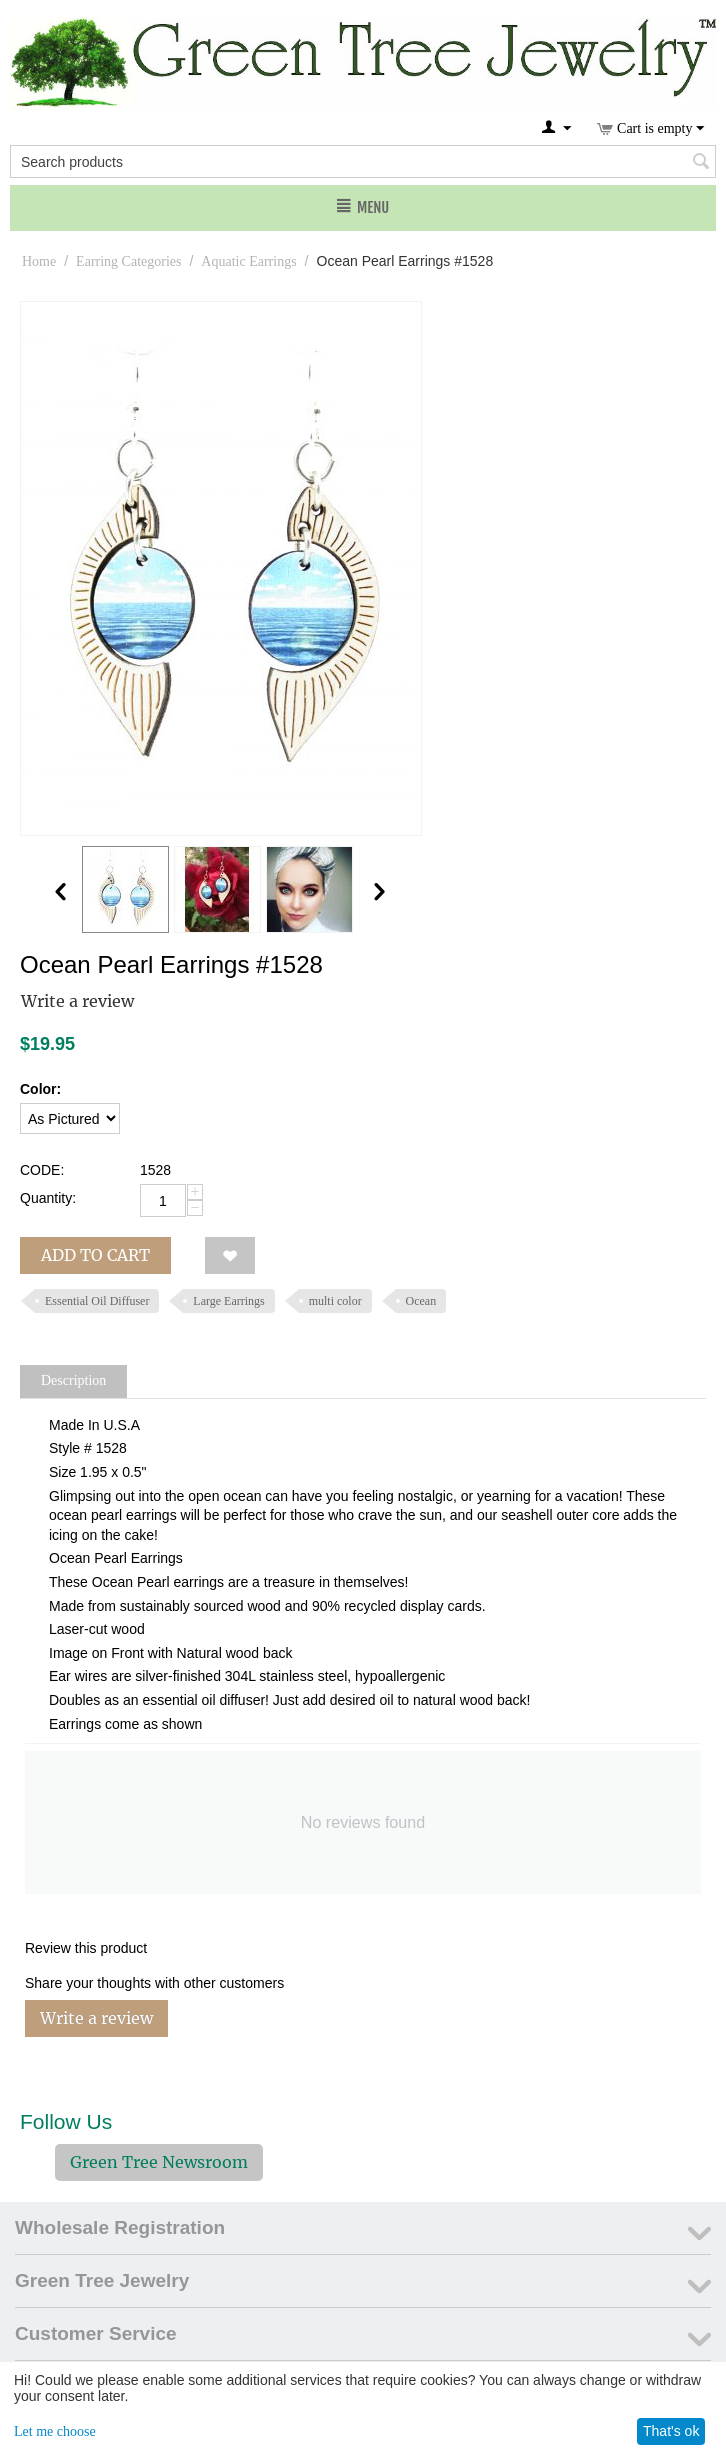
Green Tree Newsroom (159, 2162)
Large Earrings (228, 1301)
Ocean (421, 1301)
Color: (40, 1089)
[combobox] (363, 161)
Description (73, 1380)
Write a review (77, 1001)
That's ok (671, 2431)
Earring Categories (128, 261)
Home (39, 261)
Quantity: (48, 1198)
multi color (335, 1301)
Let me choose (55, 2431)
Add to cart (95, 1255)
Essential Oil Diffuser (97, 1301)
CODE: (42, 1170)
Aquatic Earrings (248, 261)
